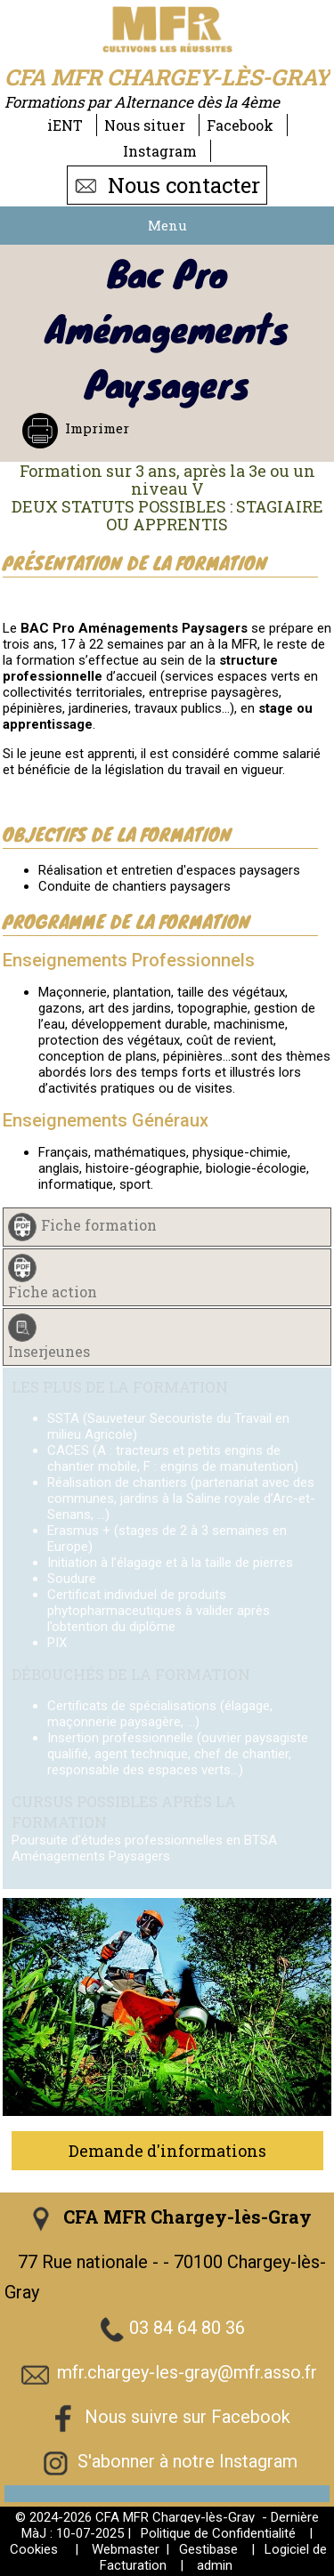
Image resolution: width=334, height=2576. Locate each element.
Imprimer (95, 428)
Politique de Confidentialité (218, 2533)
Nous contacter (167, 185)
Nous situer (144, 125)
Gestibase (208, 2549)
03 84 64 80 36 (187, 2327)
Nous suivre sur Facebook (187, 2416)
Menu (167, 225)
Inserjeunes (49, 1351)
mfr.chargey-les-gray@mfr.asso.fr (187, 2372)
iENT (65, 125)
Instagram (160, 150)
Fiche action (52, 1291)
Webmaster (125, 2549)
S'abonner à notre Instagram (187, 2461)
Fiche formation (99, 1224)
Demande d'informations (167, 2150)
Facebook (240, 125)
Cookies (34, 2549)
